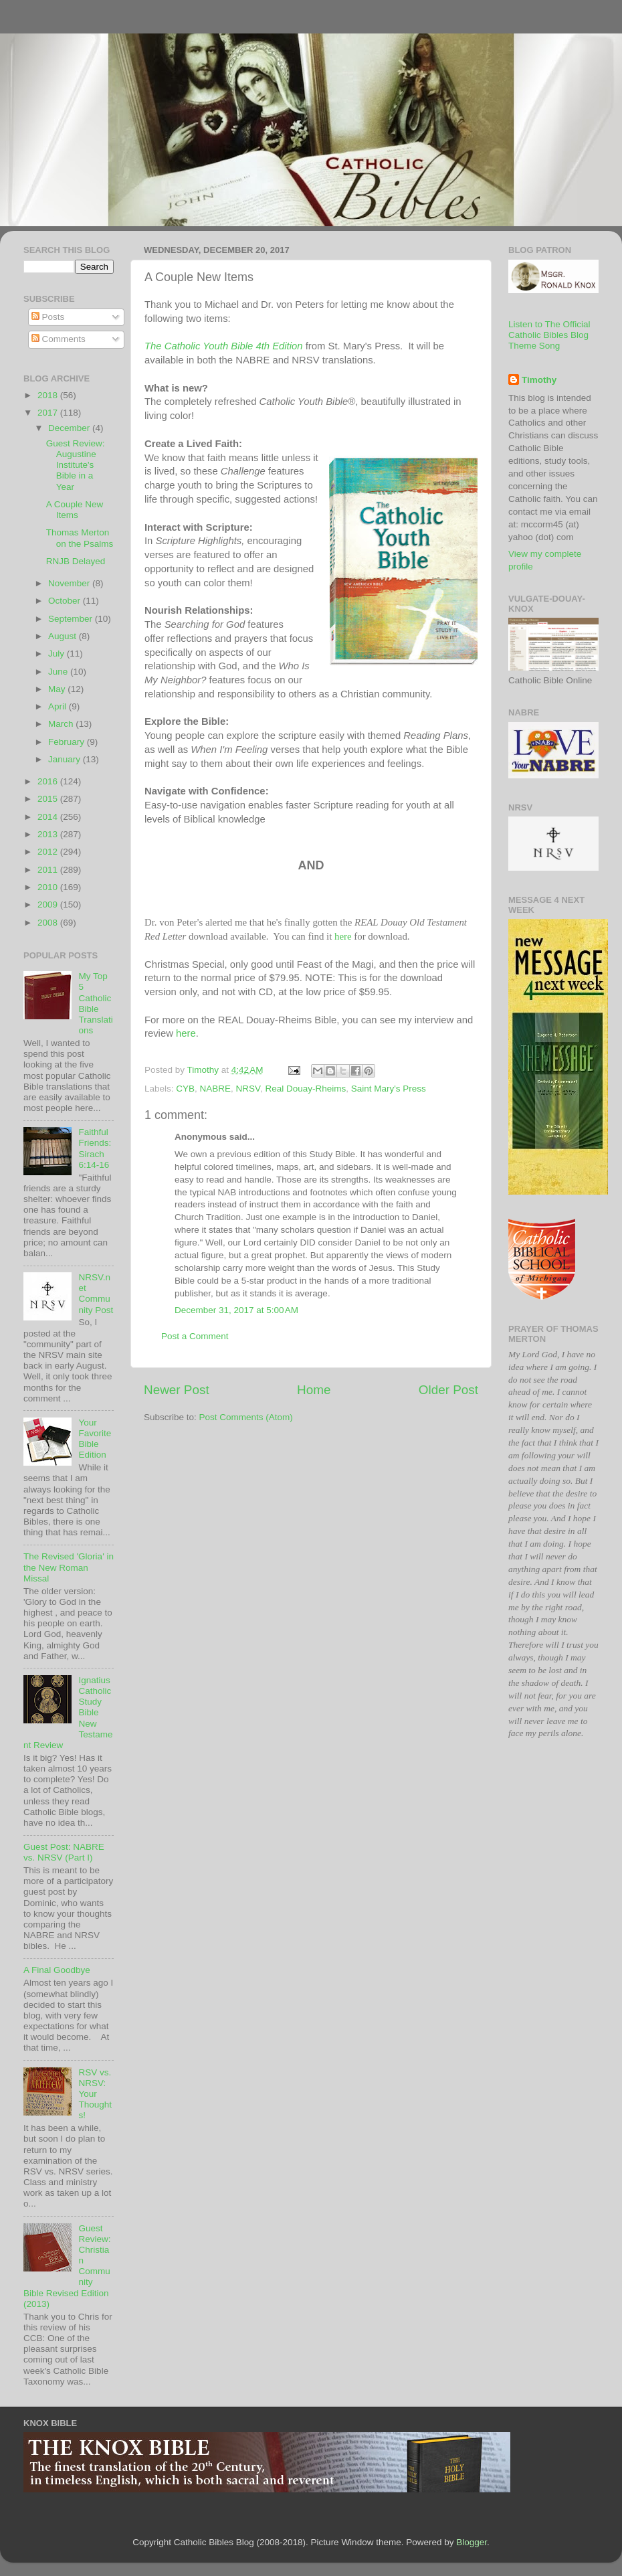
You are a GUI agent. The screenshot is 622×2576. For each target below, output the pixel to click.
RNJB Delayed (76, 561)
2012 (48, 852)
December (70, 428)
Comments (58, 339)
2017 (48, 413)
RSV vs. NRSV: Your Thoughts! (95, 2094)
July (57, 654)
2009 (48, 904)
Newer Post (176, 1390)
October (65, 601)
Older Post (448, 1390)
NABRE (215, 1089)
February (67, 742)
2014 (48, 817)
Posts (48, 317)
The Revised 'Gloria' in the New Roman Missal (68, 1567)
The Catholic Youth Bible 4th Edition (223, 346)
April (58, 706)
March (62, 724)
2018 (48, 395)
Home (313, 1390)
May (58, 689)
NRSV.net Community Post (95, 1293)
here (343, 936)
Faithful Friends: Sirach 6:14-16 (94, 1148)
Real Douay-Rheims (305, 1089)
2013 (48, 834)
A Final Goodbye (56, 1970)
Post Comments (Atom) (246, 1417)
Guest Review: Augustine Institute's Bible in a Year (75, 465)
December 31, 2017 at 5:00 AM (236, 1310)
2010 (48, 887)
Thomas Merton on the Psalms (80, 537)
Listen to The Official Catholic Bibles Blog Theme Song (549, 335)
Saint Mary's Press (388, 1089)
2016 (48, 781)
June (59, 672)
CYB (185, 1089)
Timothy (539, 380)
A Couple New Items (75, 509)
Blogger (471, 2542)
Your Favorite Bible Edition (94, 1439)
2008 (48, 923)
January (65, 759)
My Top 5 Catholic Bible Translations (95, 1003)
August (63, 636)
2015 (48, 799)
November (70, 583)
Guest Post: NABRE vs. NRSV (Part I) (63, 1852)
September (71, 619)
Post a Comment (195, 1336)
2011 (48, 870)
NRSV (248, 1089)
